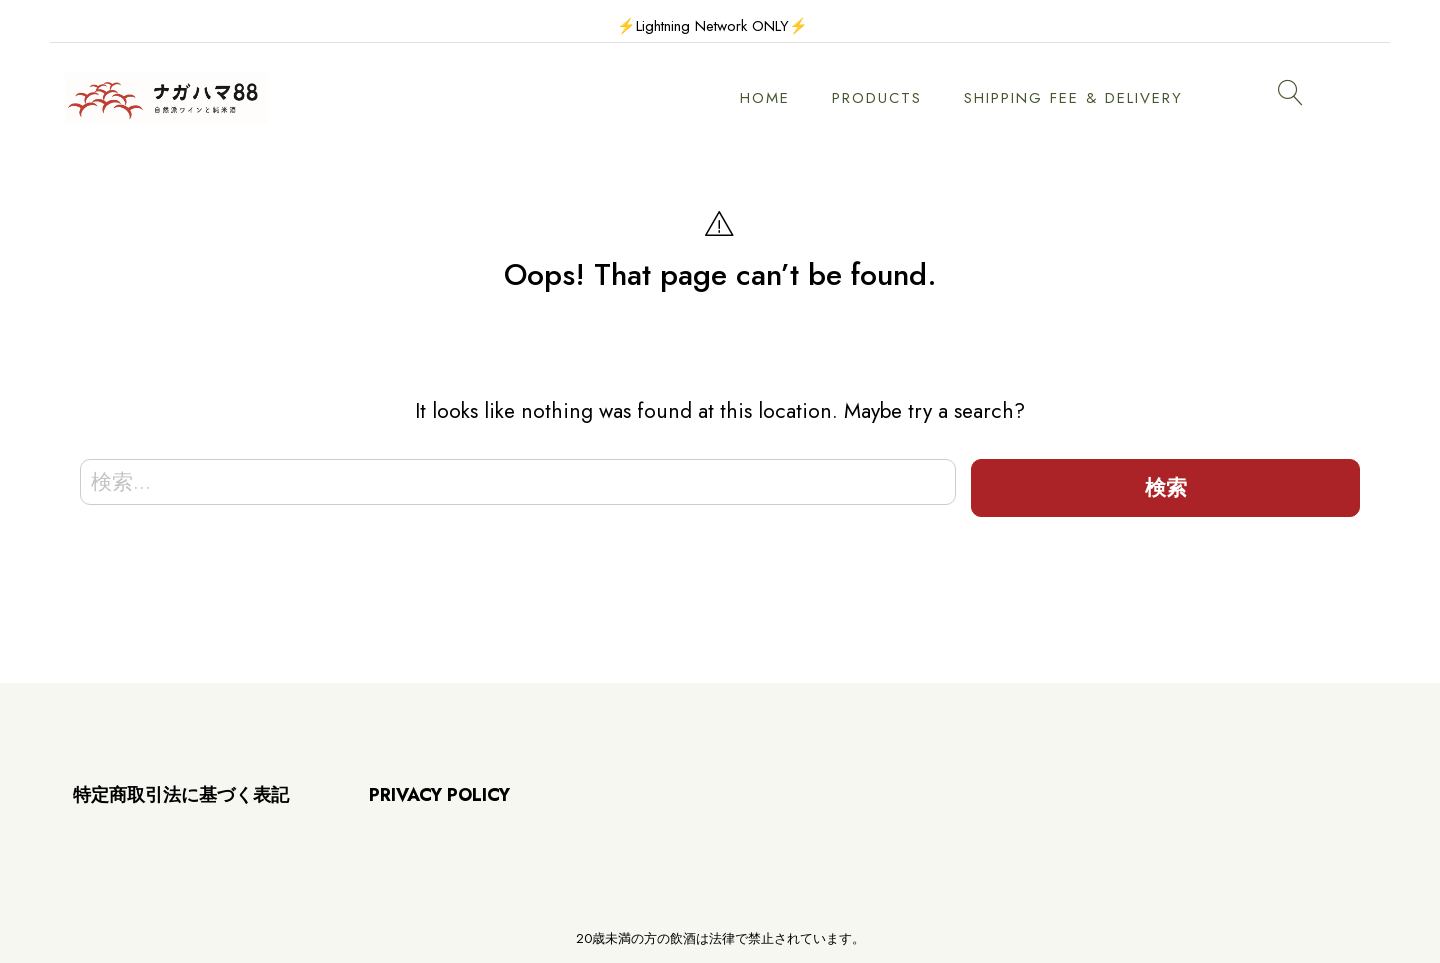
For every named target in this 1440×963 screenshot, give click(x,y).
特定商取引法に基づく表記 (181, 795)
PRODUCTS (877, 98)
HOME (765, 98)
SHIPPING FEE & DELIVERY (1073, 98)
